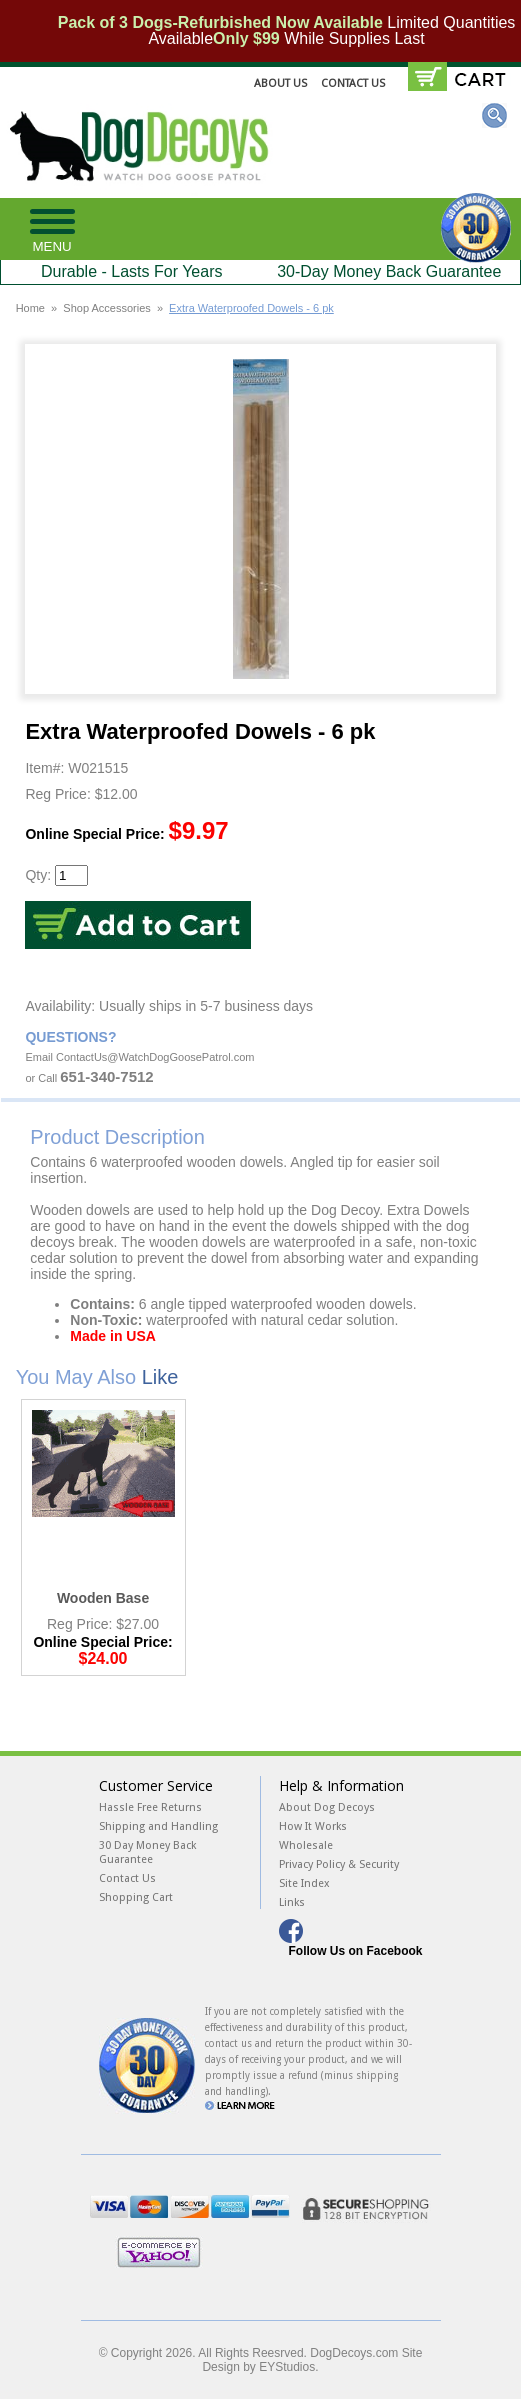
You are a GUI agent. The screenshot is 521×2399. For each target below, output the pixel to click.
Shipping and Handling (158, 1826)
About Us (280, 83)
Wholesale (306, 1845)
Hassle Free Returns (150, 1807)
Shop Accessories (106, 308)
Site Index (304, 1883)
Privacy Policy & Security (339, 1864)
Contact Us (353, 83)
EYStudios (287, 2367)
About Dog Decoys (327, 1807)
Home (30, 308)
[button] (52, 229)
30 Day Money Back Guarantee (147, 1852)
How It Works (313, 1826)
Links (292, 1902)
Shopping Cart (136, 1897)
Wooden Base (103, 1598)
